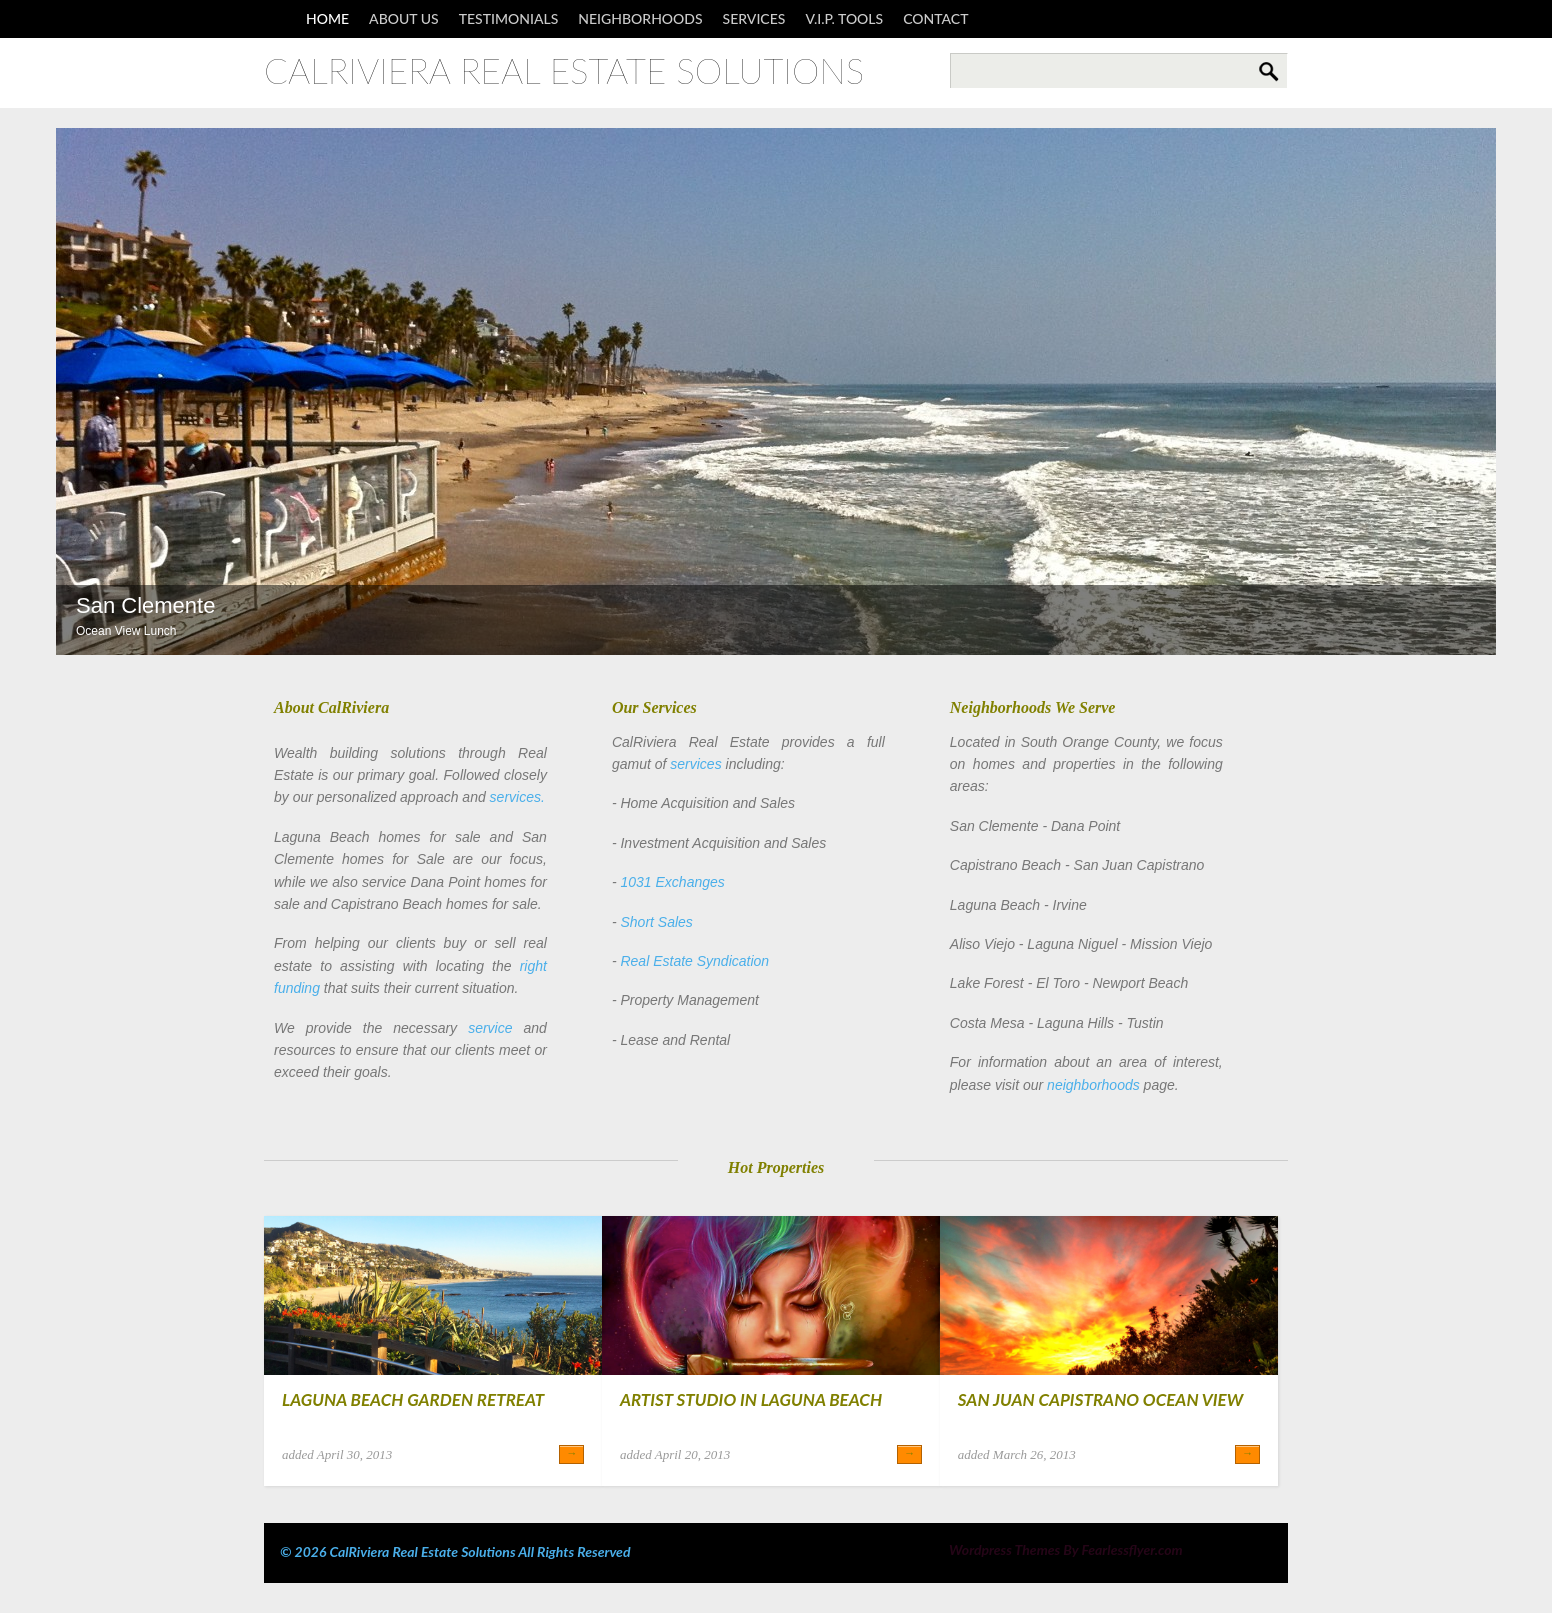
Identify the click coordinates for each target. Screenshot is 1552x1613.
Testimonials (509, 18)
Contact (935, 18)
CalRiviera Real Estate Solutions (564, 70)
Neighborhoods (640, 18)
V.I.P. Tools (844, 18)
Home (327, 18)
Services (754, 18)
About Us (404, 18)
